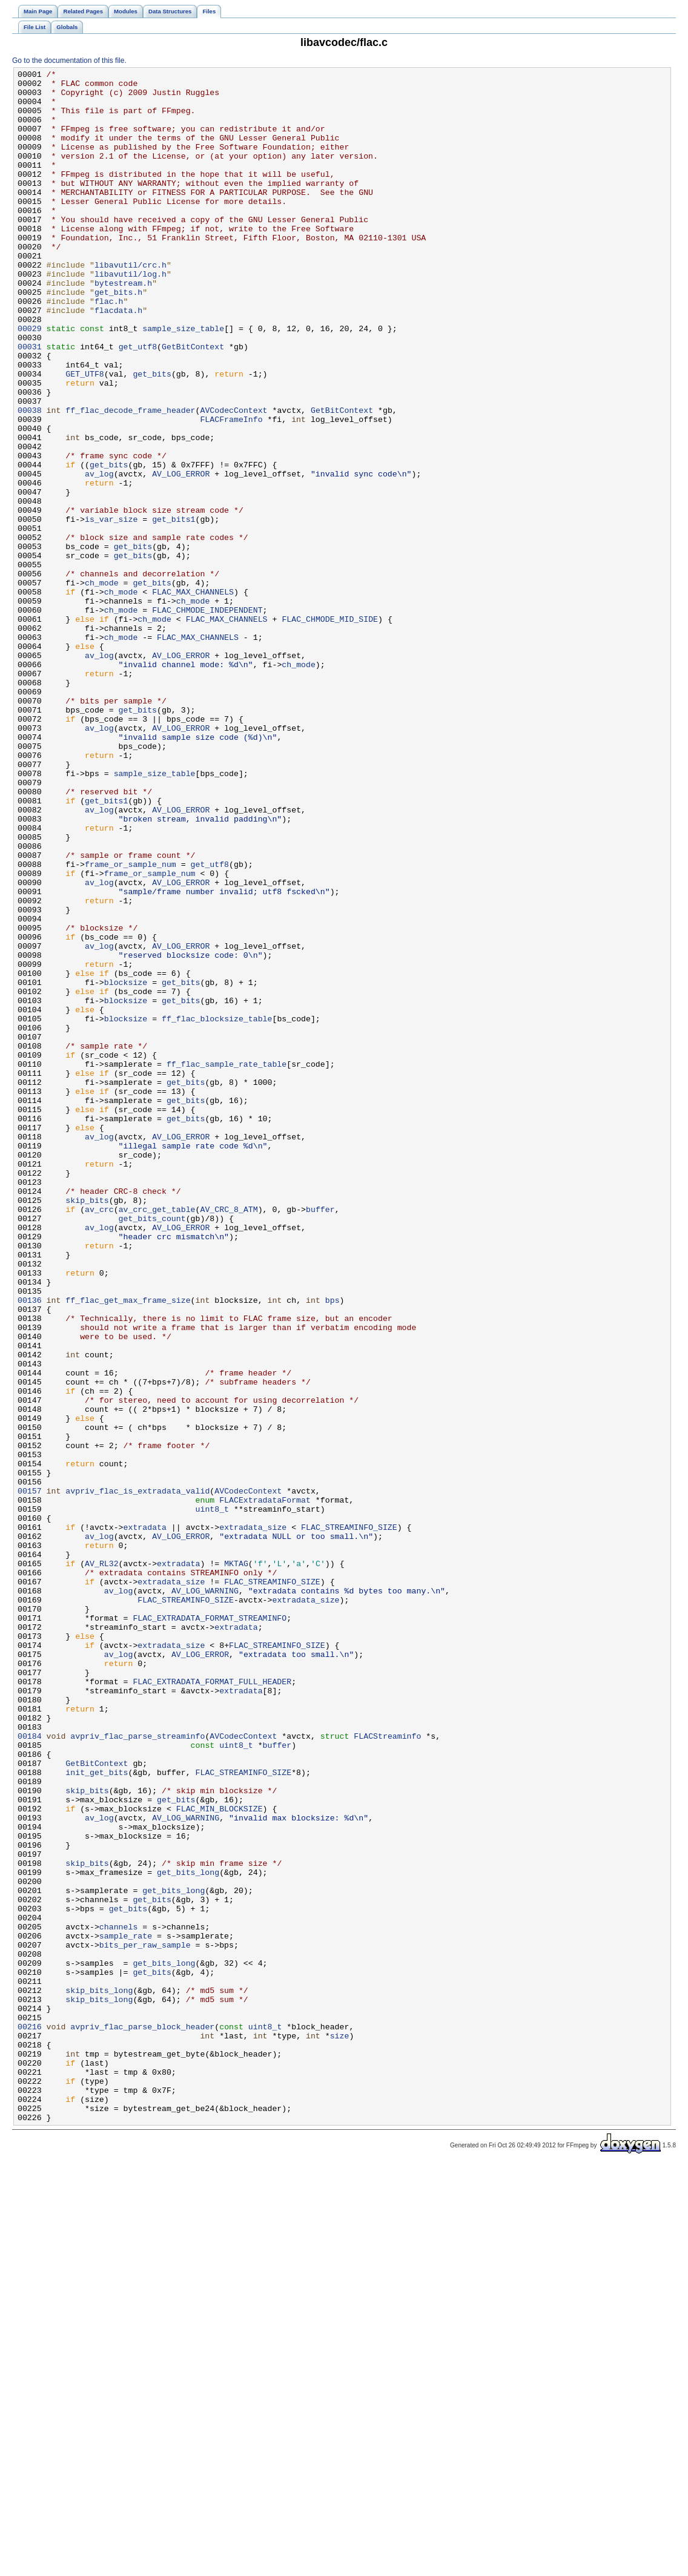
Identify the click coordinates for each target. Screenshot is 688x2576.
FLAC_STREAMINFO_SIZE (349, 1819)
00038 (30, 478)
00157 (30, 1775)
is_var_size (111, 609)
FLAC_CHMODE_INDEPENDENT (207, 718)
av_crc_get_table (157, 1437)
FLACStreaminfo (387, 2069)
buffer (320, 1437)
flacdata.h (118, 359)
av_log (99, 555)
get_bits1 (173, 609)
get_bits (152, 435)
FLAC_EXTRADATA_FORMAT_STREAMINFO (209, 1928)
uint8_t (212, 1797)
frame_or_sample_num (130, 1023)
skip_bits (86, 1426)
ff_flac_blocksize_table (217, 1209)
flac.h (109, 348)
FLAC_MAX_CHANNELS (193, 696)
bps (332, 1546)
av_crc (99, 1437)
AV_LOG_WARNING (205, 1895)
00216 (30, 2418)
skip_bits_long (99, 2375)
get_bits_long (188, 2233)
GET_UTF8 (84, 435)
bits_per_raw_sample (145, 2320)
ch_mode (102, 685)
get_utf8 (138, 402)
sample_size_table (183, 380)
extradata (145, 1819)
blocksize (125, 1165)
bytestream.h (123, 326)
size (339, 2429)
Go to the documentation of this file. (69, 60)
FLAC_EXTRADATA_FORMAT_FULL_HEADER (212, 2004)
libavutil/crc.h (130, 304)
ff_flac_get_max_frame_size (127, 1546)
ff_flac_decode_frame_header (130, 478)
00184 (30, 2069)
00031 (30, 402)
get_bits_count (152, 1448)
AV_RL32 (102, 1862)
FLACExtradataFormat (265, 1786)
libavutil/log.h (130, 315)
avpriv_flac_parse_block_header (142, 2418)
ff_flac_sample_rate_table (226, 1263)
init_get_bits (96, 2113)
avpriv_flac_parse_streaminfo (137, 2069)
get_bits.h (118, 337)
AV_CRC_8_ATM (228, 1437)
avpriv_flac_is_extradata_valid (137, 1775)
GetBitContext (193, 402)
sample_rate (125, 2309)
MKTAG (236, 1862)
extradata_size (252, 1819)
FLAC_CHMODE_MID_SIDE (330, 729)
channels (118, 2298)
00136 (30, 1546)
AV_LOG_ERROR (181, 555)
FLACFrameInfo (231, 489)
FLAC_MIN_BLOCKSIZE (219, 2157)
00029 (30, 380)
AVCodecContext (233, 478)
